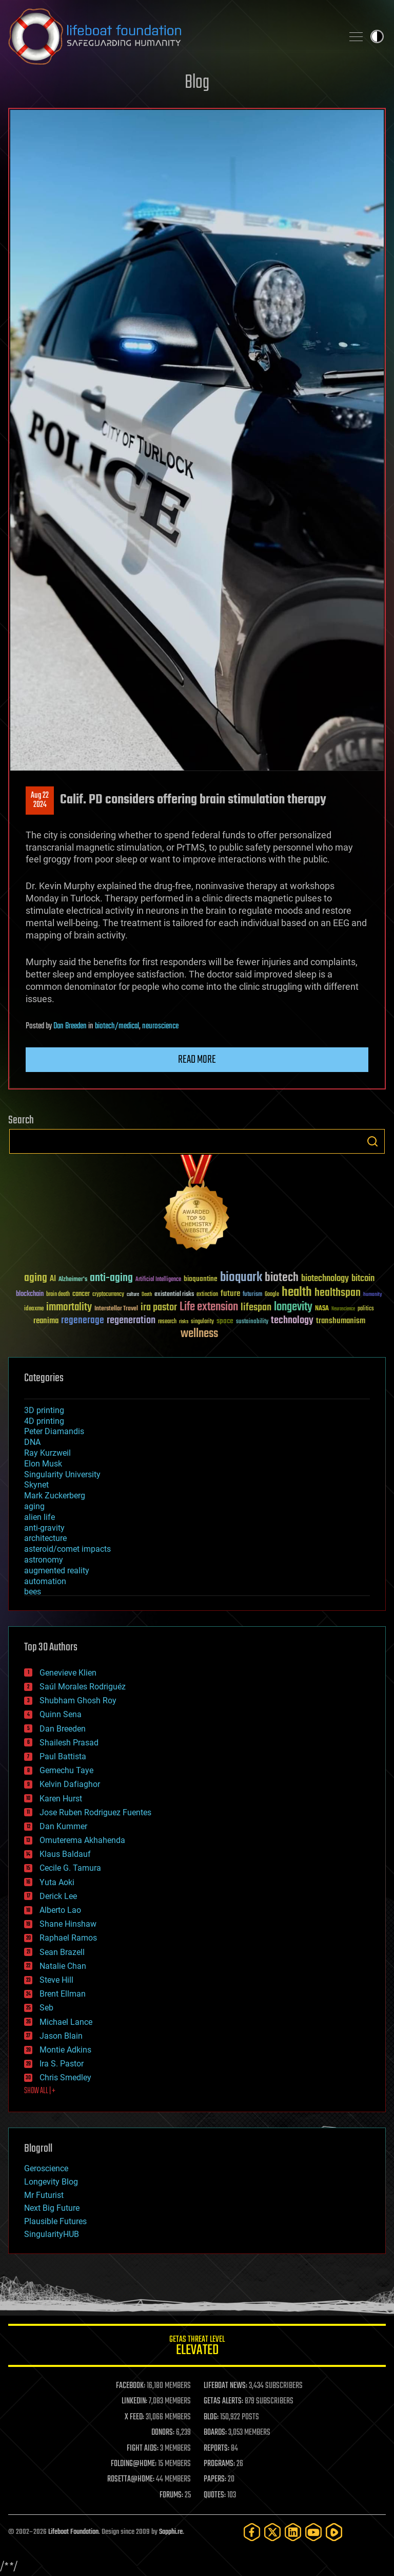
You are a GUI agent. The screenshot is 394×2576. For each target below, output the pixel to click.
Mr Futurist (44, 2195)
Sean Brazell (62, 1952)
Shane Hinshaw (68, 1924)
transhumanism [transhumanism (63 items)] (340, 1321)
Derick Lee (58, 1896)
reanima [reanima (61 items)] (45, 1321)
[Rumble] (334, 2532)
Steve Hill (56, 1980)
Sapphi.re (171, 2532)
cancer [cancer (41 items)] (81, 1294)
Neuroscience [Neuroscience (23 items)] (343, 1309)
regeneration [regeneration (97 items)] (131, 1320)
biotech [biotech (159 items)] (282, 1278)
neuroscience (160, 1026)
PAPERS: (215, 2479)
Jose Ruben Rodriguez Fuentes (95, 1812)
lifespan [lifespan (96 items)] (256, 1307)
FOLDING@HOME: (133, 2464)
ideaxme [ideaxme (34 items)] (34, 1309)
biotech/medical (117, 1026)
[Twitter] (272, 2532)
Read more (197, 1059)
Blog (197, 83)
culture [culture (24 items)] (133, 1295)
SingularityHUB (51, 2234)
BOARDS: (215, 2432)
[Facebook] (252, 2532)
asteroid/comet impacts (67, 1549)
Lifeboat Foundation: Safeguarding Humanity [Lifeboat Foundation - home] (171, 36)
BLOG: (211, 2417)
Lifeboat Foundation (73, 2532)
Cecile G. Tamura (70, 1868)
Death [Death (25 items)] (147, 1295)
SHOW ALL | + (39, 2091)
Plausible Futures (55, 2221)
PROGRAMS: (219, 2464)
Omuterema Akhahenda (82, 1840)
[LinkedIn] (293, 2532)
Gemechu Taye (66, 1770)
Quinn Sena (61, 1714)
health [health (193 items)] (297, 1292)
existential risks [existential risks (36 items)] (174, 1295)
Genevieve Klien (68, 1673)
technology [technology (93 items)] (292, 1321)
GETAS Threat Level (197, 2347)
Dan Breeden (70, 1026)
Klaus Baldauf (65, 1854)
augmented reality (56, 1570)
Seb (46, 2008)
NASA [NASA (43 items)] (322, 1309)
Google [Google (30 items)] (272, 1294)
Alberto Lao (60, 1910)
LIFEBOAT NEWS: (225, 2386)
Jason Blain (61, 2036)
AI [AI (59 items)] (53, 1279)
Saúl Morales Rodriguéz (83, 1686)
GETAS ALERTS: (223, 2401)
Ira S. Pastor (62, 2064)
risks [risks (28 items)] (183, 1322)
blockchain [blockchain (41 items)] (30, 1294)
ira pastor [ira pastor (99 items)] (159, 1307)
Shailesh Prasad (69, 1742)
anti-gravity (44, 1528)
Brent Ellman (63, 1994)
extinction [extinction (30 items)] (207, 1294)
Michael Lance (66, 2022)
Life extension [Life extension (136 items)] (209, 1307)
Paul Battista (63, 1756)
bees (32, 1591)
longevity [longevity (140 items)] (293, 1307)
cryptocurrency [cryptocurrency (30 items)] (108, 1294)
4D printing (44, 1421)
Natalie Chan (63, 1966)
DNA (32, 1442)
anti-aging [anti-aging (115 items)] (111, 1278)
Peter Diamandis (54, 1431)
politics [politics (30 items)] (366, 1309)
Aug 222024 (40, 800)
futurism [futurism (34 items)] (252, 1295)
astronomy (43, 1560)
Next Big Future (52, 2208)
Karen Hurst (61, 1798)
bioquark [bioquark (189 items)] (241, 1277)
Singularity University (62, 1474)
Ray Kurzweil (47, 1453)
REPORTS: (216, 2448)
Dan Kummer (63, 1826)
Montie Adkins (65, 2050)
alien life (39, 1517)
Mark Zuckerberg (54, 1495)
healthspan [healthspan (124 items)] (337, 1293)
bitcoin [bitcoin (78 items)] (363, 1278)
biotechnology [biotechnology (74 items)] (325, 1278)
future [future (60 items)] (230, 1294)
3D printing (44, 1410)
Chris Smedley (65, 2077)
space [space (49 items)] (224, 1321)
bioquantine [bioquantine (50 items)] (201, 1278)
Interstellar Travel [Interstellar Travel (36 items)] (116, 1309)
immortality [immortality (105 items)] (69, 1307)
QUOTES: (215, 2495)
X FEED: (134, 2417)
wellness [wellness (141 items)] (199, 1334)
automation (45, 1581)
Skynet (36, 1485)
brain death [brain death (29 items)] (58, 1294)
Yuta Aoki (57, 1882)
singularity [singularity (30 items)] (202, 1322)
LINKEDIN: (134, 2401)
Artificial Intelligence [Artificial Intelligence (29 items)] (158, 1279)
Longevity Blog (51, 2182)
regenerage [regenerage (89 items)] (82, 1320)
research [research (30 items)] (167, 1322)
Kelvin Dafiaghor (70, 1784)
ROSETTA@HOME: (130, 2479)
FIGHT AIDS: (143, 2448)
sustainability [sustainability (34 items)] (252, 1322)
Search (372, 1141)
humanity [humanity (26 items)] (372, 1295)
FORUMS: (171, 2495)
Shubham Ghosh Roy (78, 1700)
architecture (45, 1538)
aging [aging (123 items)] (35, 1278)
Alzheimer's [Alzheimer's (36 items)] (72, 1280)
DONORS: (162, 2432)
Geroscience (46, 2168)
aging (34, 1506)
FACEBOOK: (130, 2386)
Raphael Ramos (68, 1938)
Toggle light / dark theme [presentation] (377, 36)
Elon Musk (43, 1464)
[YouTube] (313, 2532)
